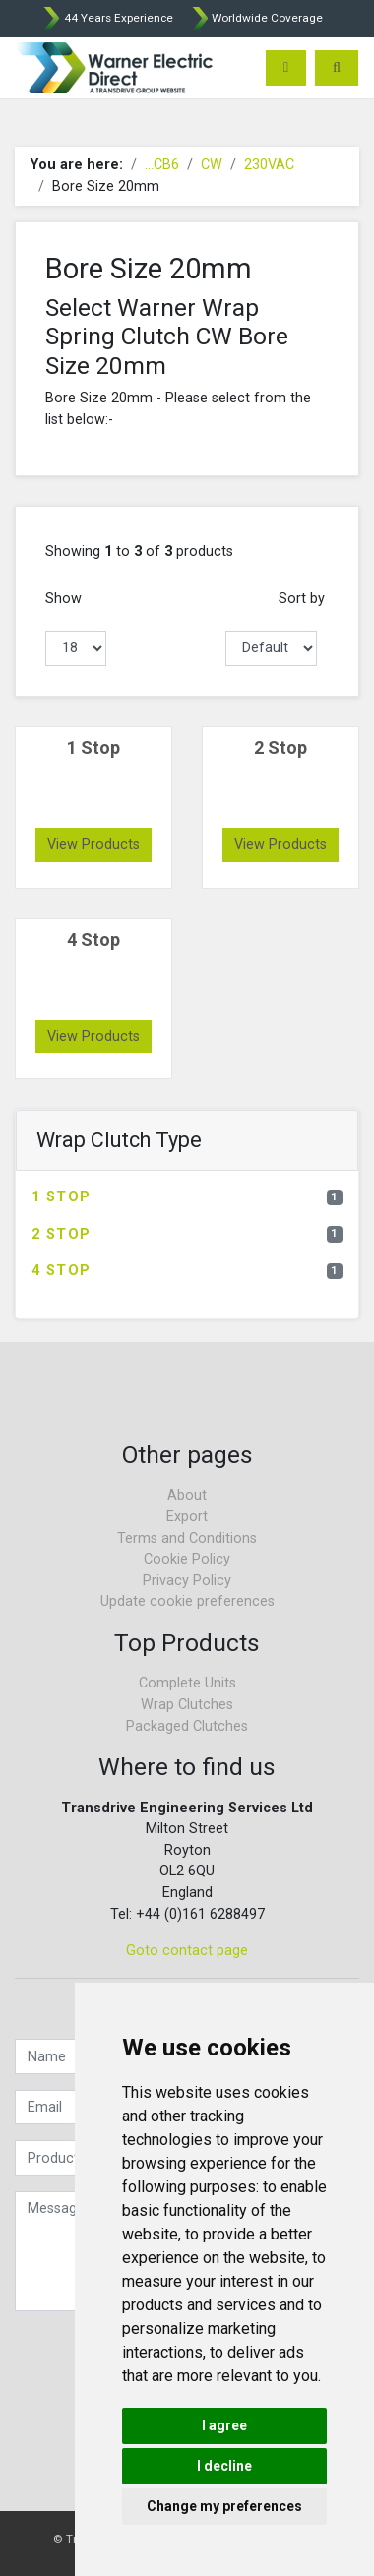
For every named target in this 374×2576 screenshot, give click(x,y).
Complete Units (187, 1683)
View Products (93, 844)
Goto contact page (187, 1950)
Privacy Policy (187, 1580)
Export (187, 1516)
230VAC (269, 164)
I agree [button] (224, 2425)
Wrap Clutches (187, 1704)
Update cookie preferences (187, 1601)
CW (211, 164)
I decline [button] (224, 2466)
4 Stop (187, 1270)
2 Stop (187, 1234)
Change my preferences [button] (224, 2506)
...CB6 (162, 164)
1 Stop (187, 1197)
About (187, 1495)
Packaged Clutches (187, 1726)
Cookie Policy (187, 1559)
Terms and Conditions (187, 1538)
